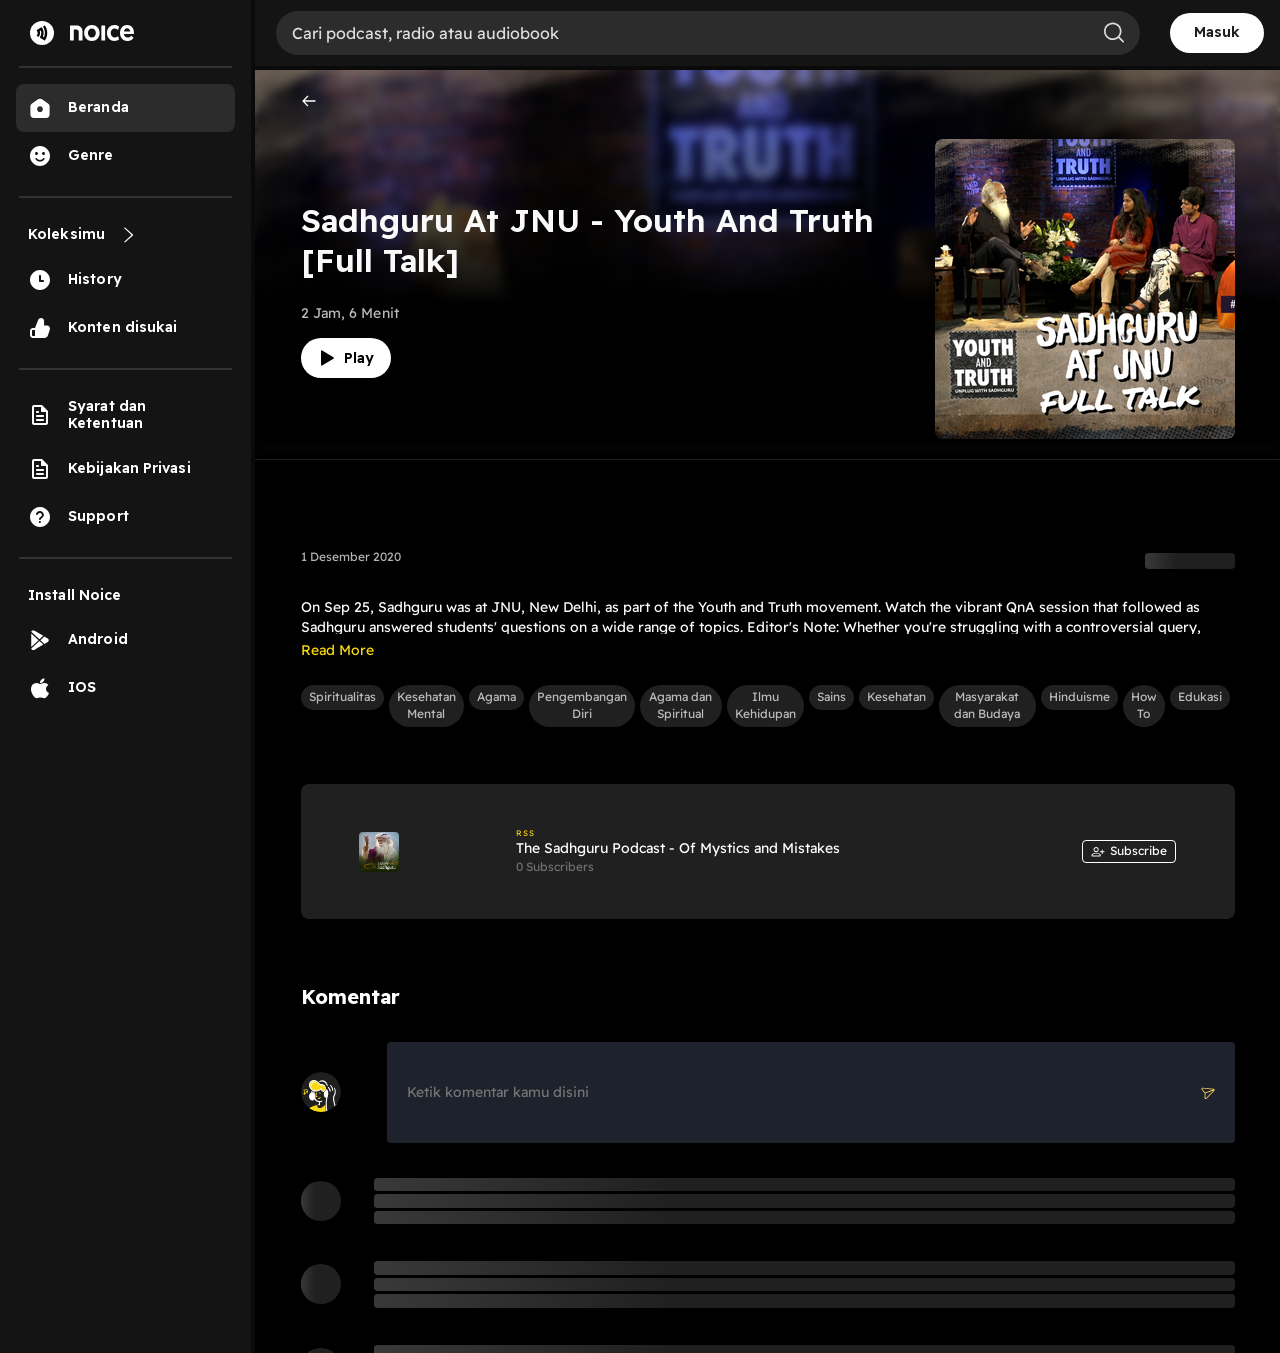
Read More (337, 650)
